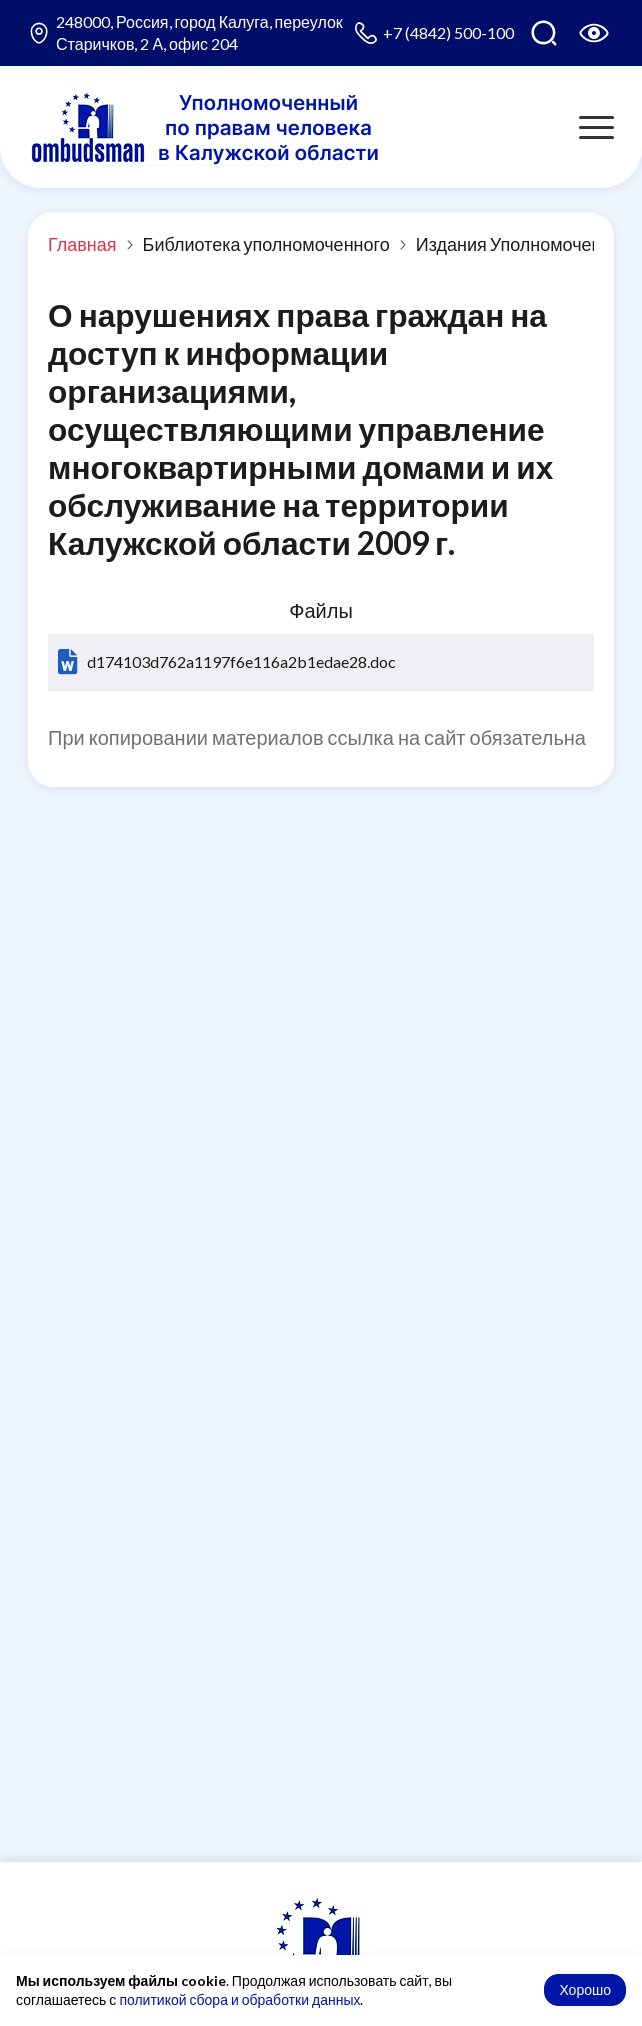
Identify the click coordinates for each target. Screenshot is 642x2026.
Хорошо (585, 1989)
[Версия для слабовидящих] (594, 33)
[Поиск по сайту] (544, 33)
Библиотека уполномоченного (266, 244)
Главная (82, 244)
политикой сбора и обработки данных (239, 1999)
